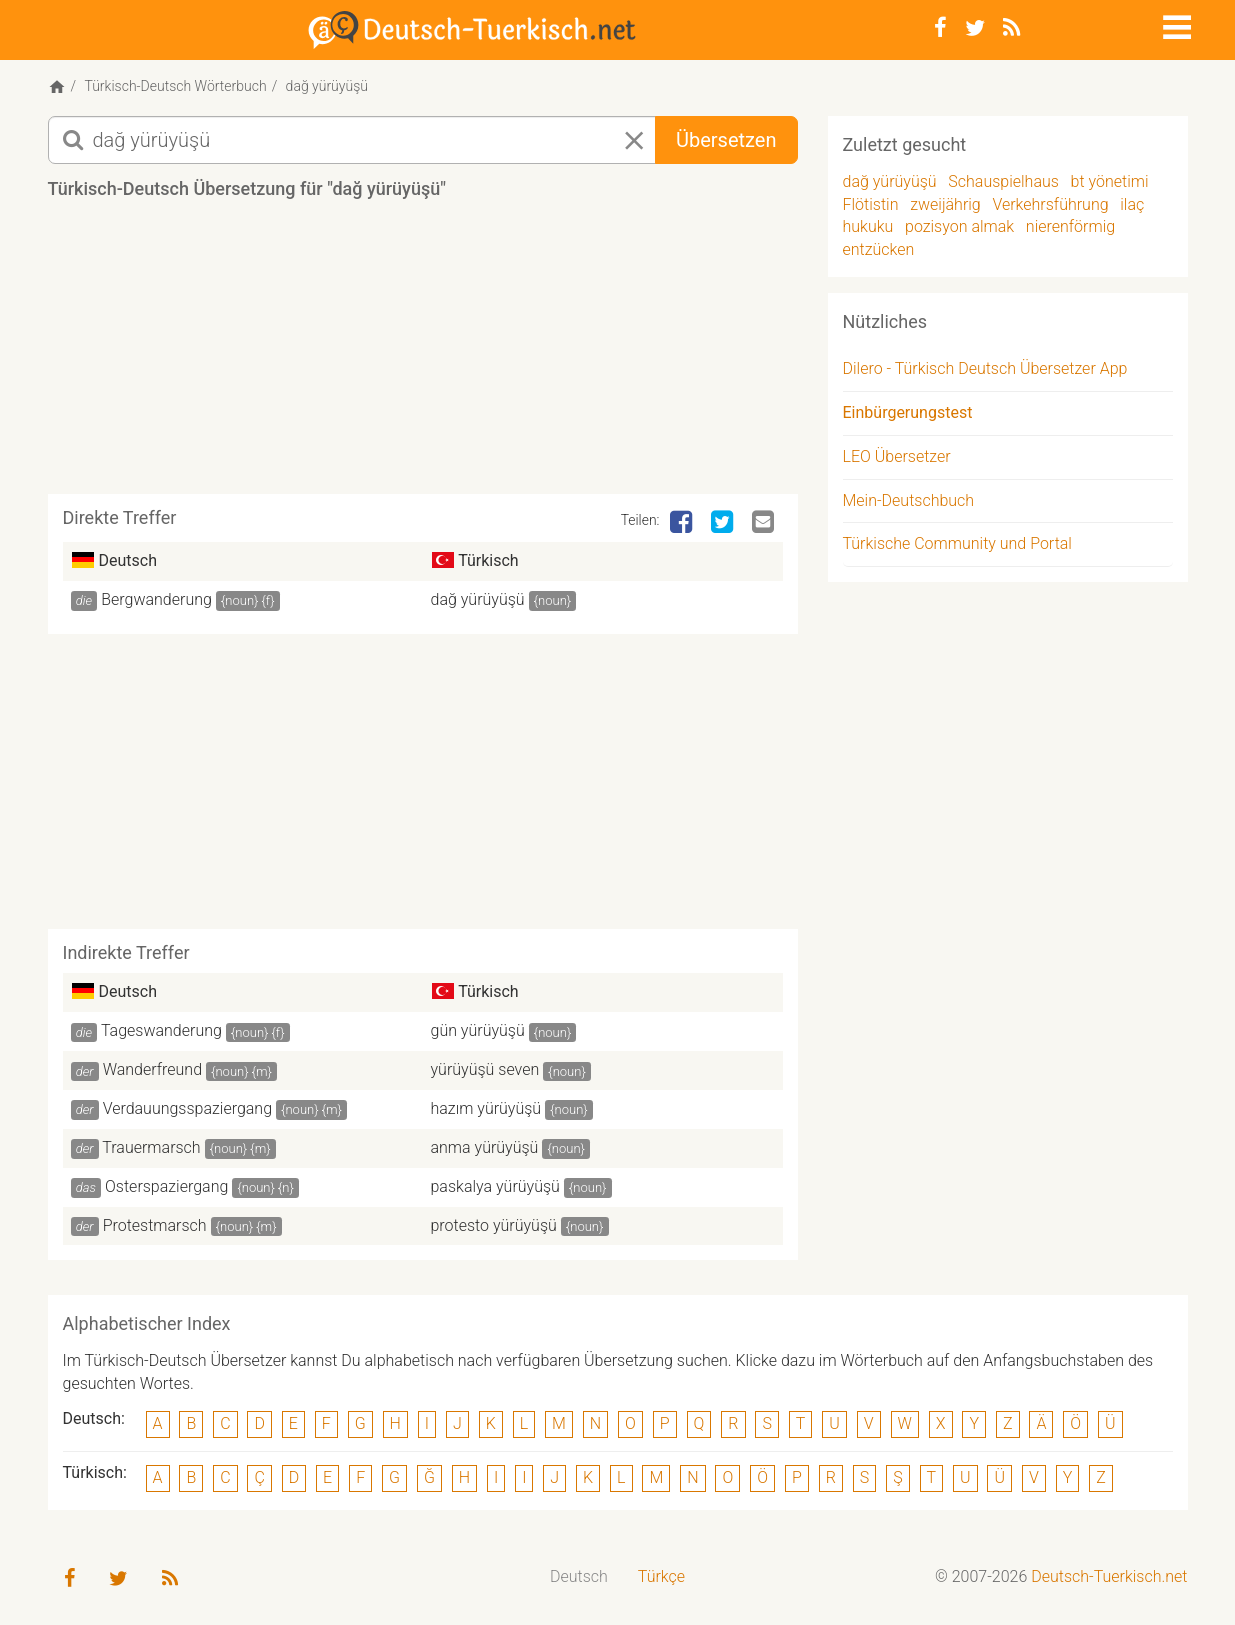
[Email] (765, 523)
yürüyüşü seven (485, 1069)
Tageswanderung (161, 1030)
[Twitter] (975, 28)
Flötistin (871, 204)
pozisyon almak (959, 226)
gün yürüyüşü (478, 1030)
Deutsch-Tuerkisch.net (1109, 1576)
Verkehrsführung (1050, 204)
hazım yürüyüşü (486, 1108)
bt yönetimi (1110, 181)
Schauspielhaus (1003, 181)
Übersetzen (726, 140)
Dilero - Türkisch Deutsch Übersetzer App (985, 368)
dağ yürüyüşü (478, 599)
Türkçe (661, 1576)
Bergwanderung (156, 599)
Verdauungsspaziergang (187, 1108)
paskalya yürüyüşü (495, 1186)
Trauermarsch (151, 1147)
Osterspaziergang (166, 1186)
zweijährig (945, 204)
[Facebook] (940, 28)
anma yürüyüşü (485, 1147)
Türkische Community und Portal (957, 543)
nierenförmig (1070, 226)
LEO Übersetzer (897, 456)
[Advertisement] (423, 354)
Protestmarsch (155, 1225)
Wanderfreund (152, 1069)
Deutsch (579, 1576)
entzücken (879, 249)
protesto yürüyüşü (494, 1225)
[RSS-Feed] (1011, 28)
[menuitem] (579, 1577)
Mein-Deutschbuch (909, 500)
